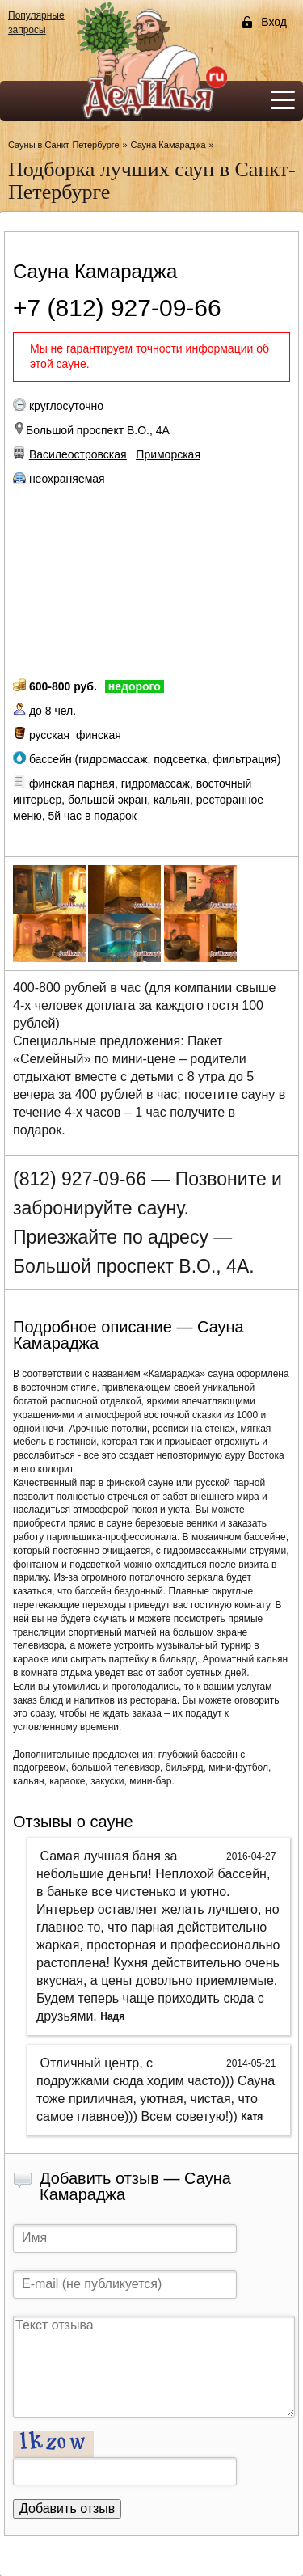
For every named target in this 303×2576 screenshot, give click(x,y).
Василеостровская (78, 454)
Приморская (168, 454)
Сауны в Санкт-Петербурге (64, 145)
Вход (274, 22)
